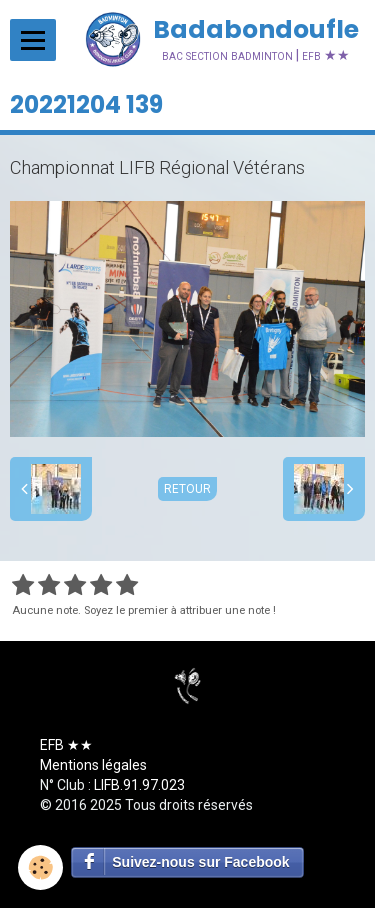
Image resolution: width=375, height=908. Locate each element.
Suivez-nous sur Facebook (200, 862)
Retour (187, 489)
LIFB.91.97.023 (139, 785)
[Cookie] (40, 867)
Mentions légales (93, 765)
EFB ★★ (66, 745)
